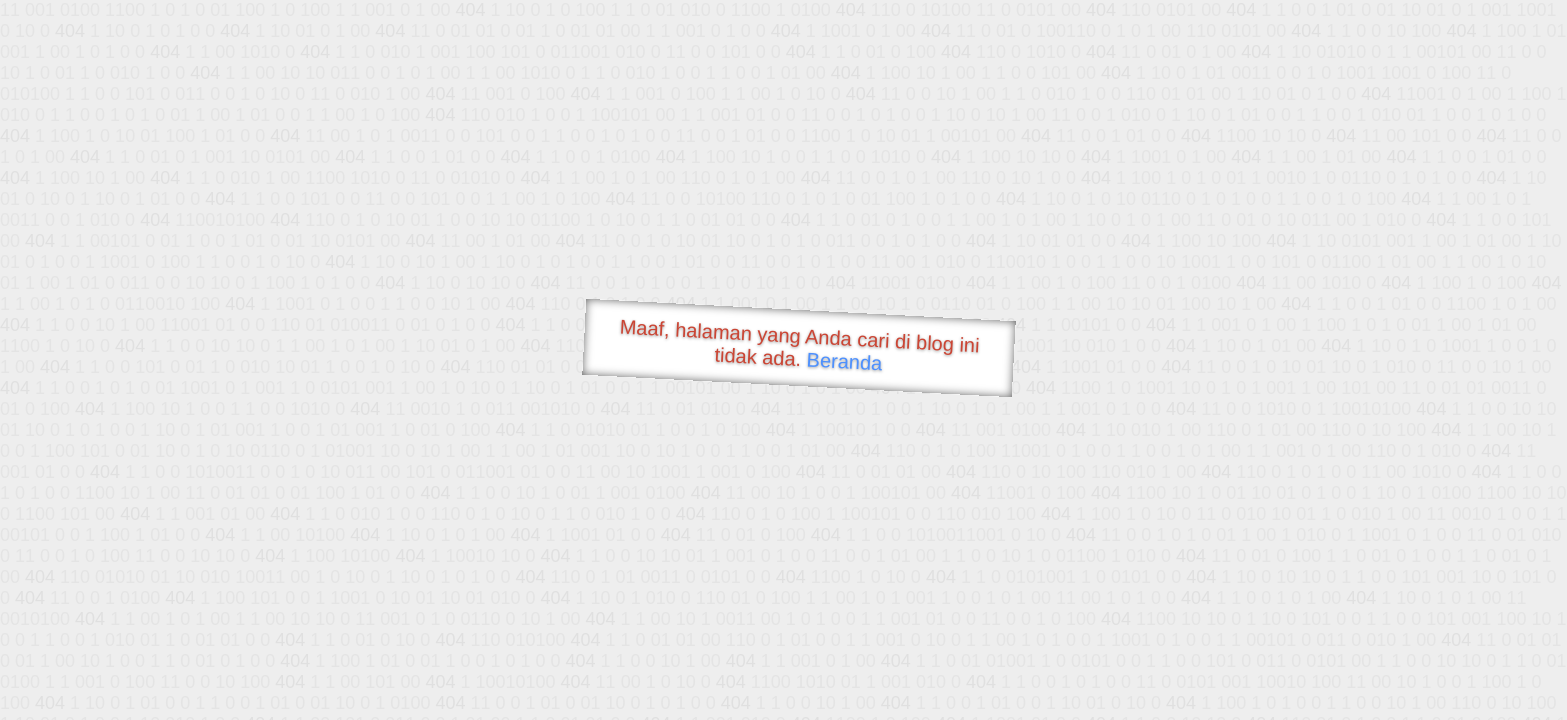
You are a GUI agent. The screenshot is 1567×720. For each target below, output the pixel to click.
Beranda (844, 361)
